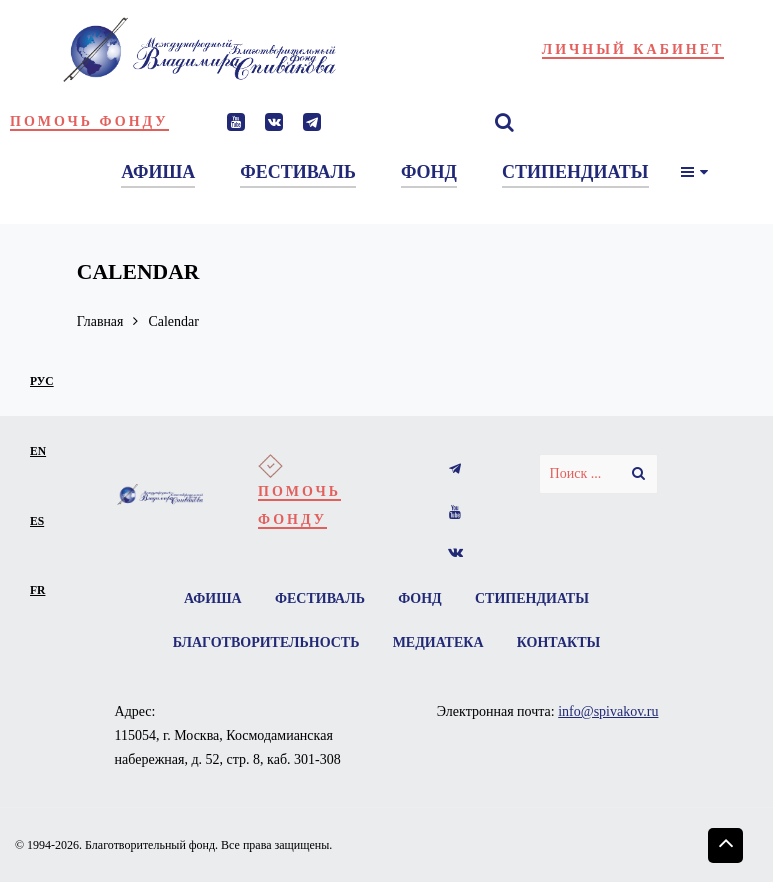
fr (37, 590)
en (38, 451)
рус (42, 381)
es (37, 521)
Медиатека (438, 642)
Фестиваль (320, 598)
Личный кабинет (633, 49)
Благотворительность (265, 642)
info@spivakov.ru (608, 711)
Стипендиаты (532, 598)
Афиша (213, 598)
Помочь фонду (89, 121)
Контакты (559, 642)
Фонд (420, 598)
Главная (100, 321)
